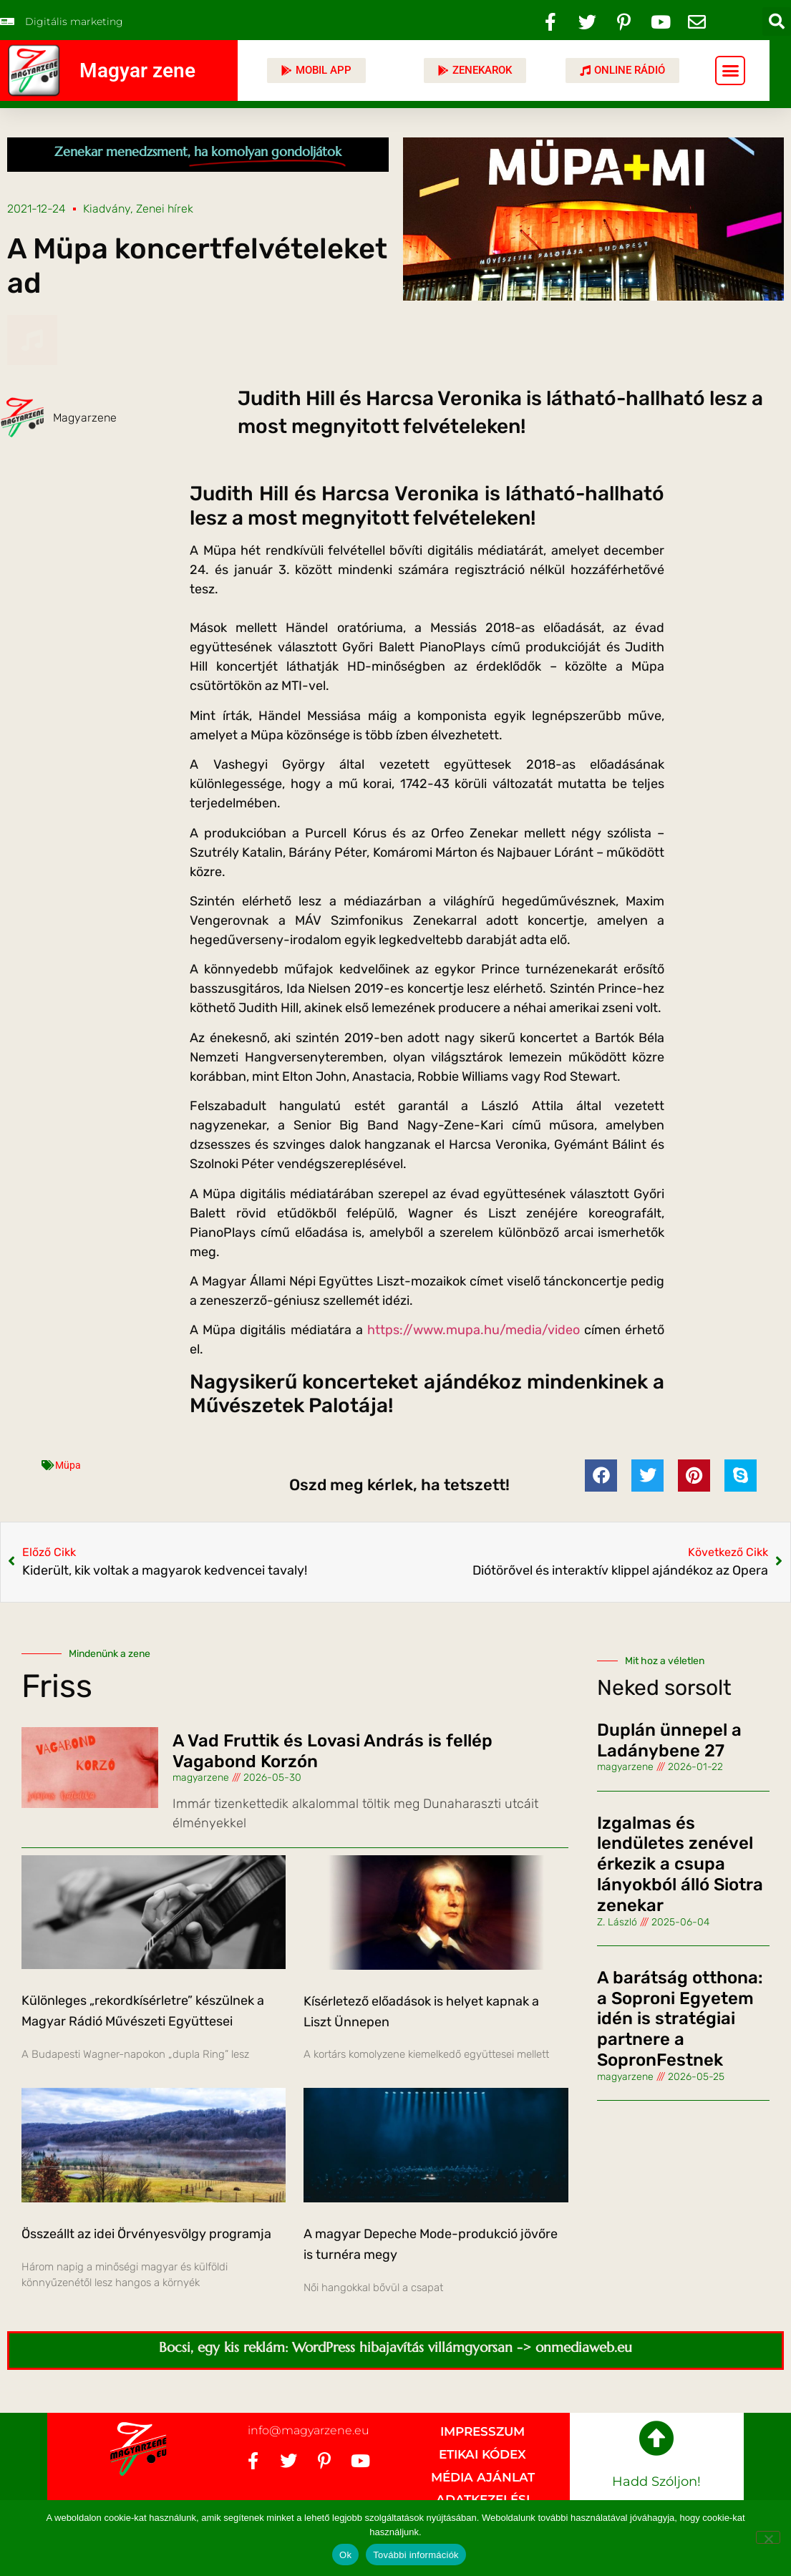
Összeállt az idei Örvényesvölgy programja (146, 2234)
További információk (416, 2555)
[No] (768, 2537)
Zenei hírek (164, 208)
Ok (345, 2555)
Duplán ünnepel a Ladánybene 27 (669, 1740)
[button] (776, 21)
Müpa (68, 1465)
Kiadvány (106, 208)
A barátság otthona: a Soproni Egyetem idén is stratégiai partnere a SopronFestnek (680, 2019)
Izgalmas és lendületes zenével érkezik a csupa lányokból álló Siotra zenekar (680, 1864)
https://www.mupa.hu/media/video (473, 1330)
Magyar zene (137, 70)
